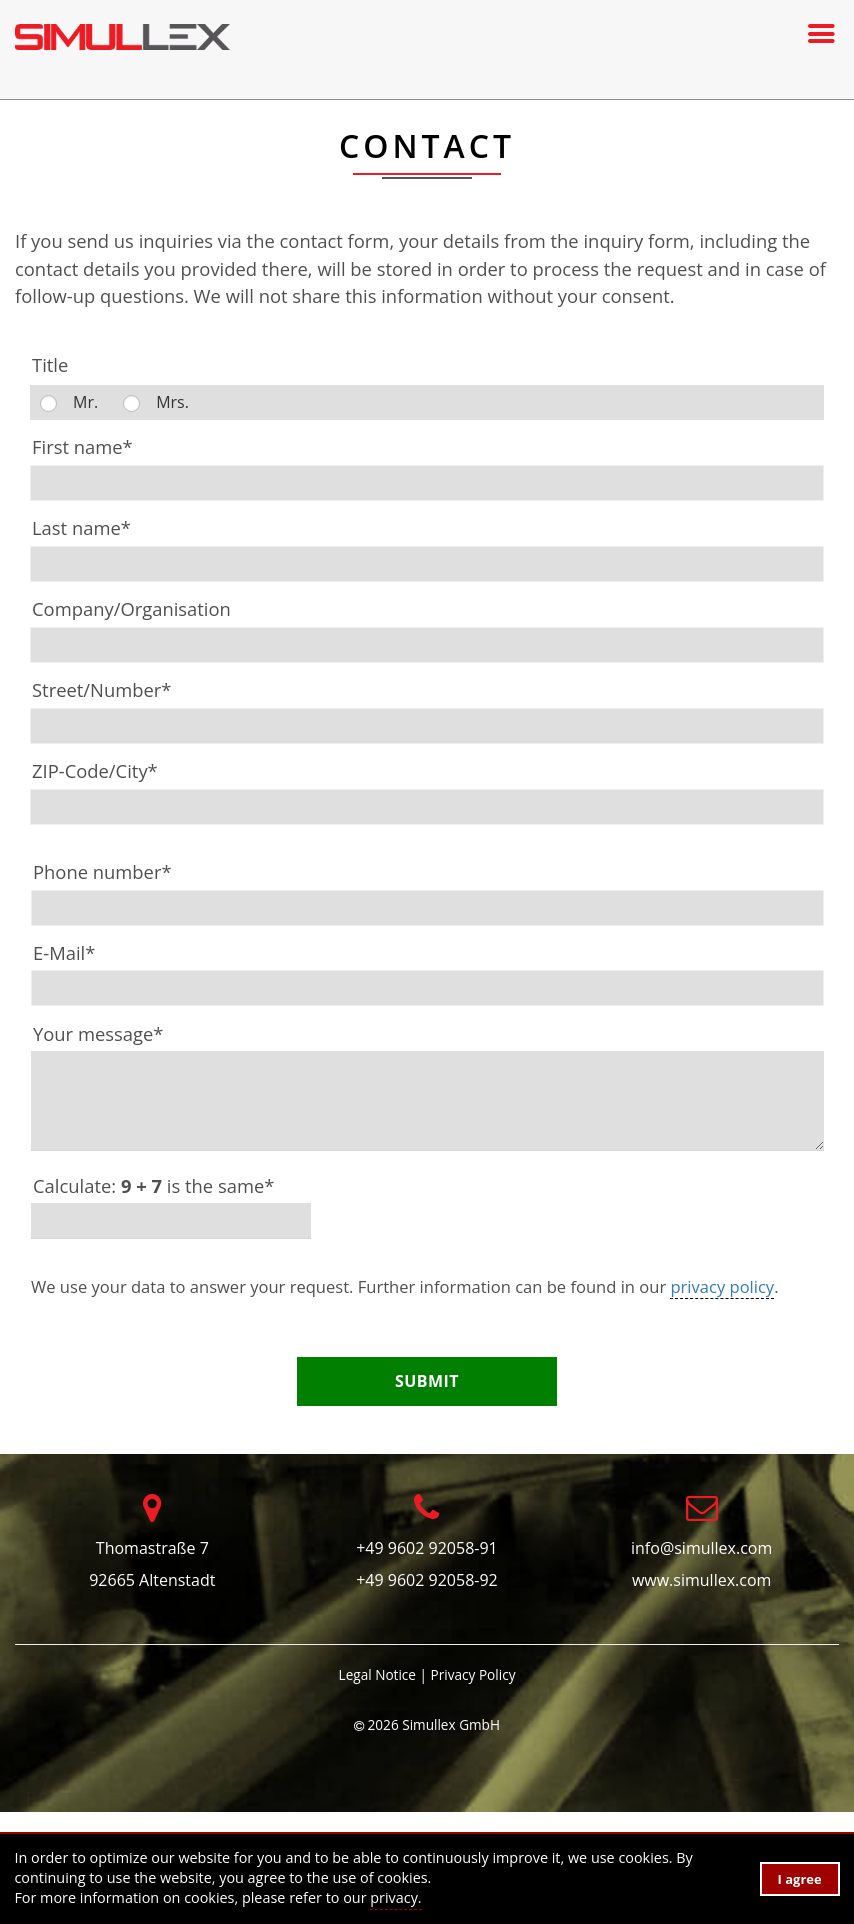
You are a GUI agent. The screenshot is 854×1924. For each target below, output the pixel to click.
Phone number (102, 871)
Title (50, 364)
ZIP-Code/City (95, 770)
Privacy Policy (473, 1674)
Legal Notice (377, 1674)
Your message (98, 1033)
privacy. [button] (395, 1897)
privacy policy (722, 1286)
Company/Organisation (131, 608)
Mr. (85, 402)
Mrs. (172, 402)
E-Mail (64, 952)
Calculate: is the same (153, 1185)
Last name (81, 527)
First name (82, 446)
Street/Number (102, 689)
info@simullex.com (701, 1548)
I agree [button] (800, 1879)
